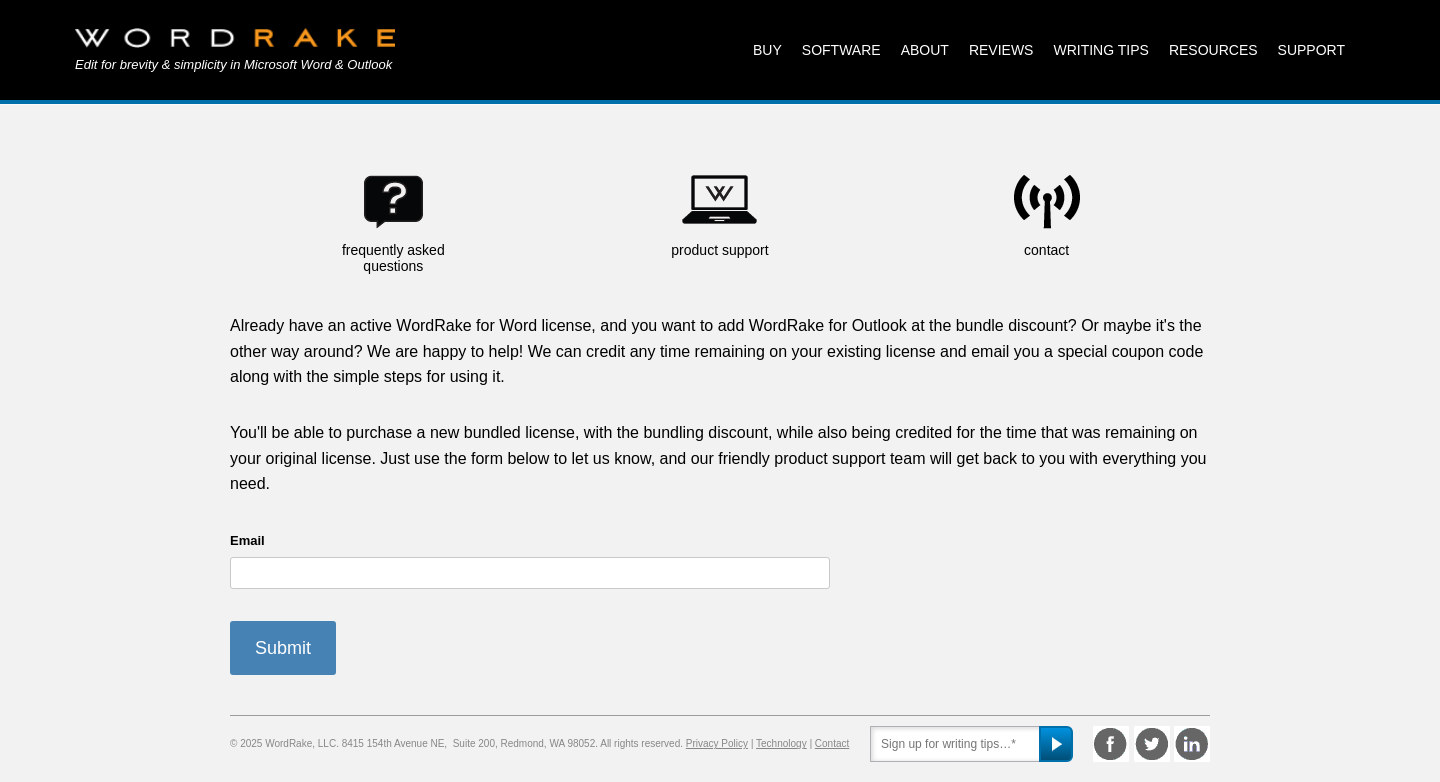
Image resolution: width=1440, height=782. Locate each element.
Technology (781, 743)
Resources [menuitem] (1213, 50)
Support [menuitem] (1311, 50)
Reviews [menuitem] (1001, 50)
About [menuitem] (925, 50)
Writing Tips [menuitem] (1100, 50)
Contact (832, 743)
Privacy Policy (717, 743)
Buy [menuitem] (767, 50)
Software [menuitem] (841, 50)
